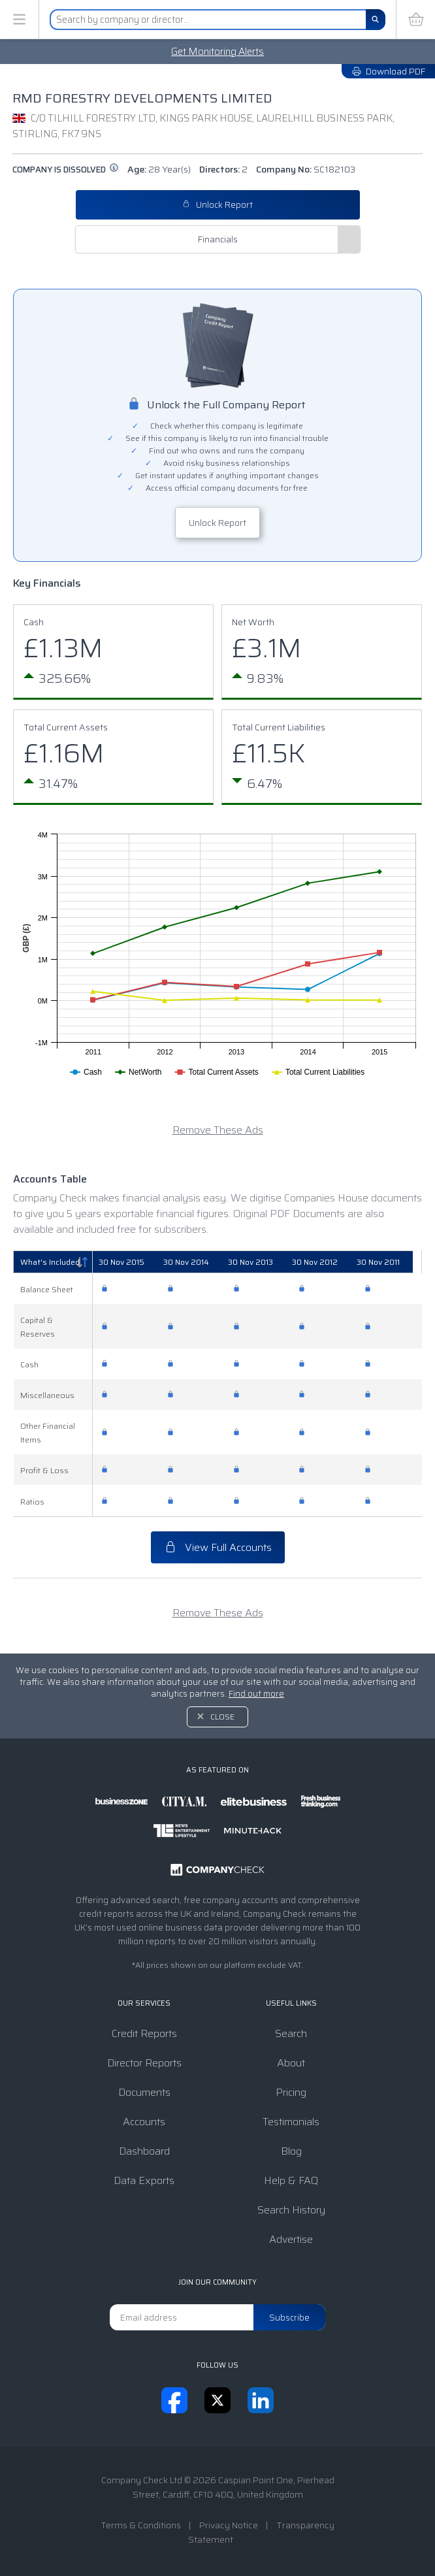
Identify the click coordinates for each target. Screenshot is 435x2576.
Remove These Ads (217, 1130)
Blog (291, 2151)
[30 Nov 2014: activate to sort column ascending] (193, 1262)
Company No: (305, 169)
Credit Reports (144, 2033)
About (291, 2063)
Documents (144, 2092)
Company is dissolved (65, 169)
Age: (159, 169)
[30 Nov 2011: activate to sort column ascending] (389, 1262)
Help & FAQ (291, 2180)
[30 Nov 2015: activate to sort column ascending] (127, 1262)
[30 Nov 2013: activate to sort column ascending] (258, 1262)
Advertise (291, 2239)
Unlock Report (217, 205)
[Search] (375, 19)
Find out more (256, 1694)
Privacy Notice (228, 2525)
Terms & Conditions (141, 2525)
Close (222, 1716)
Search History (291, 2210)
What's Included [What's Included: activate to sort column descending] (50, 1262)
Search (291, 2033)
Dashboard (144, 2151)
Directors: (223, 169)
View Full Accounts (218, 1547)
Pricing (291, 2092)
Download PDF (388, 71)
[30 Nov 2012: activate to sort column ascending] (324, 1262)
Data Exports (144, 2180)
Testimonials (291, 2121)
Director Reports (144, 2063)
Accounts (144, 2121)
